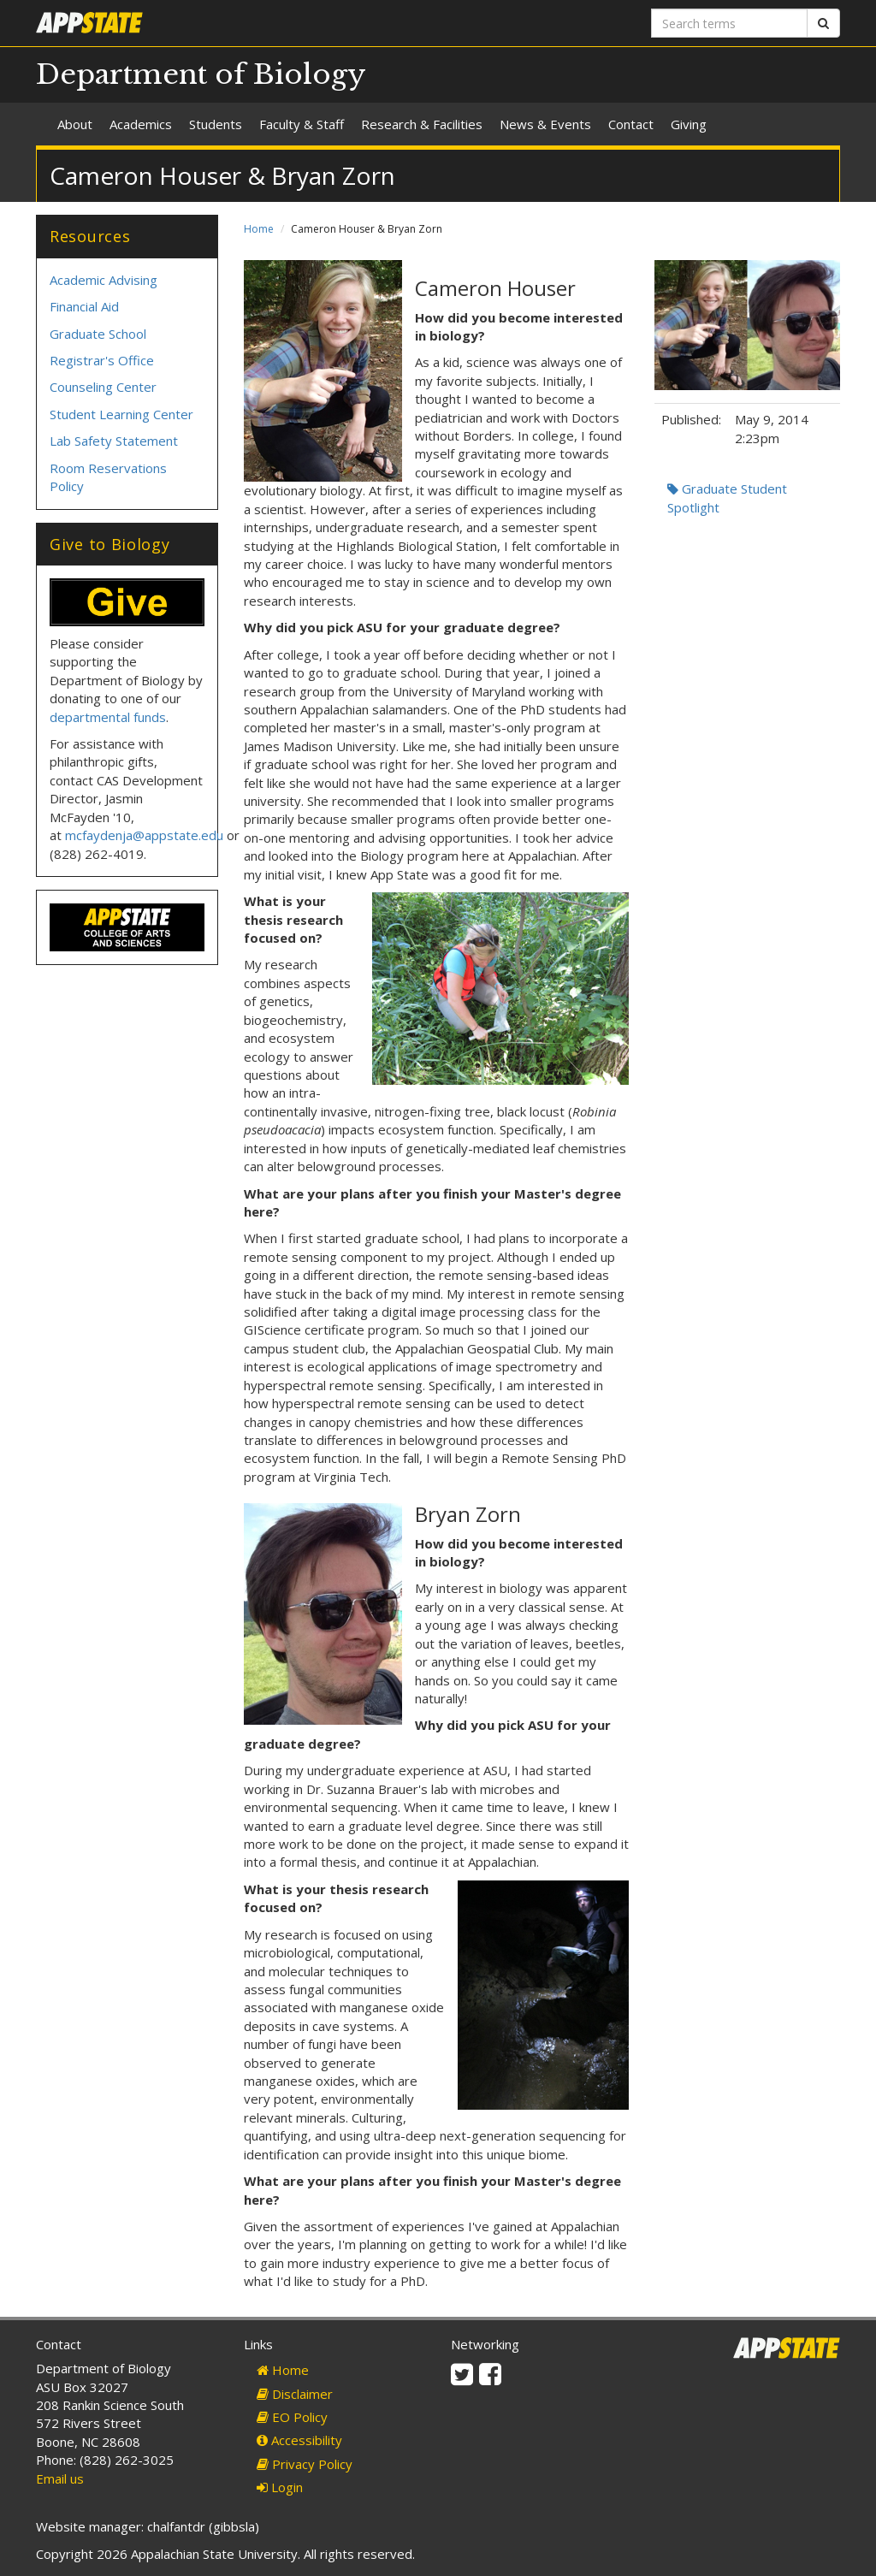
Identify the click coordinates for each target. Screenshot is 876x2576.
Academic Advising (103, 279)
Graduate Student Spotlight (727, 497)
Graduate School (98, 333)
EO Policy (292, 2416)
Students (215, 124)
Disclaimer (295, 2393)
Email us (60, 2478)
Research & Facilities (421, 124)
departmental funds (108, 716)
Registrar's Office (102, 360)
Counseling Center (103, 386)
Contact (631, 124)
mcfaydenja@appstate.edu (144, 835)
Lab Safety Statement (114, 440)
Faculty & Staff (301, 124)
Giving (689, 124)
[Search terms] (729, 23)
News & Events (545, 124)
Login (280, 2487)
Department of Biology (201, 74)
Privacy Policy (304, 2463)
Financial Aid (84, 306)
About (74, 124)
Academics (141, 124)
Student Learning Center (121, 414)
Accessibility (299, 2440)
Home (259, 229)
